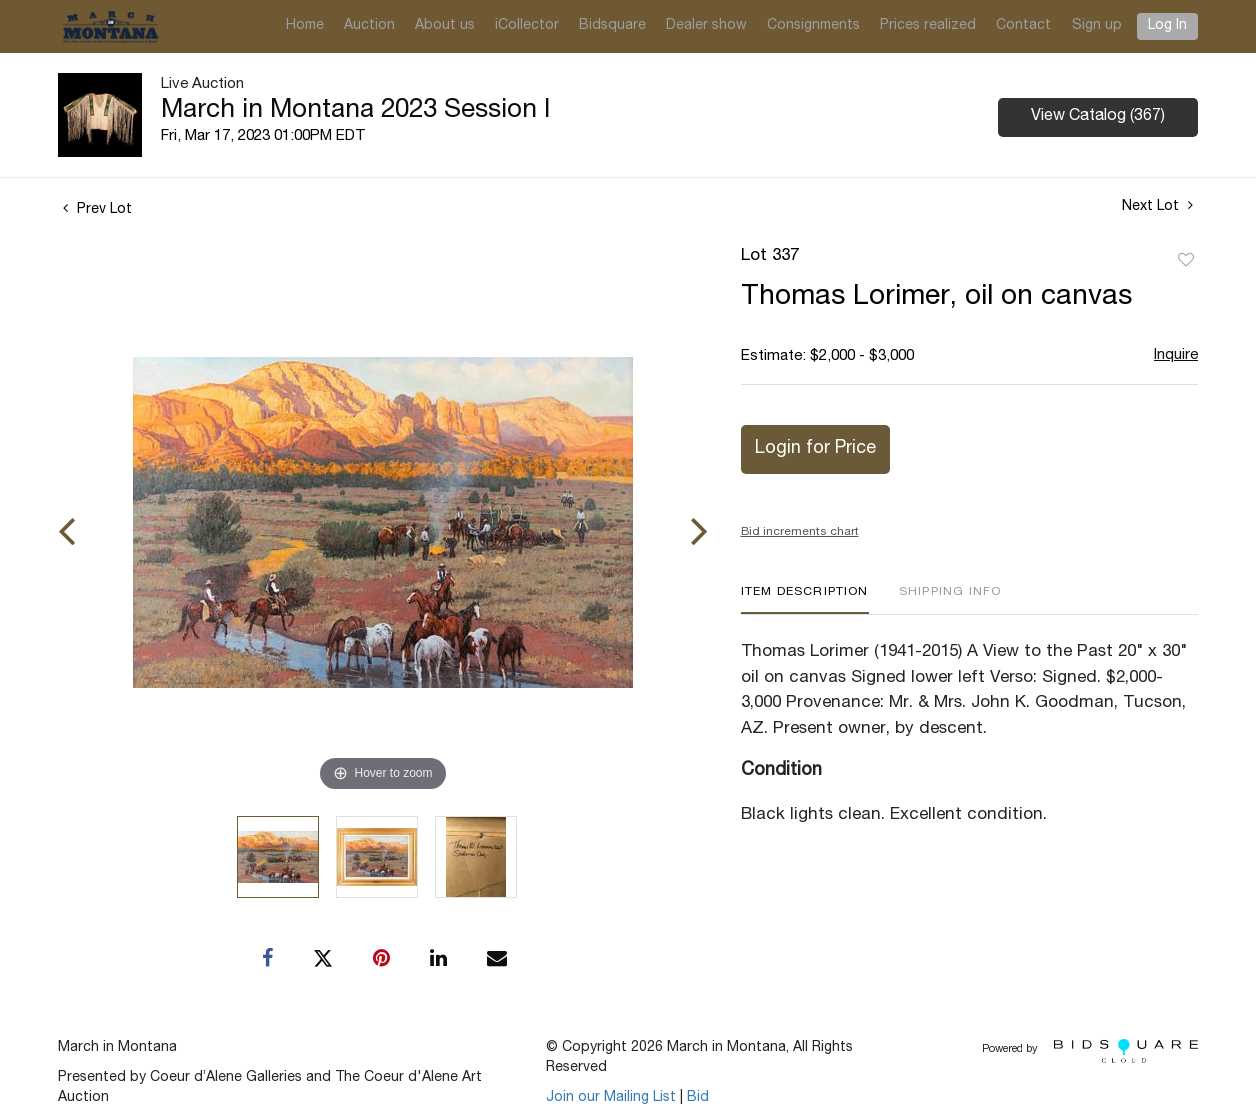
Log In (1167, 26)
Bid (698, 1098)
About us (445, 26)
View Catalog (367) (1098, 117)
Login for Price (815, 449)
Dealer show (706, 26)
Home (305, 26)
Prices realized (928, 26)
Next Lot (1157, 206)
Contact (1023, 26)
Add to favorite (1186, 261)
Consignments (813, 26)
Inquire (1176, 355)
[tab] (805, 599)
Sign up (1097, 26)
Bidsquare (612, 26)
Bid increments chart (800, 532)
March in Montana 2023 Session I (355, 111)
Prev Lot (97, 210)
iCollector (527, 26)
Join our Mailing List (611, 1098)
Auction (369, 26)
